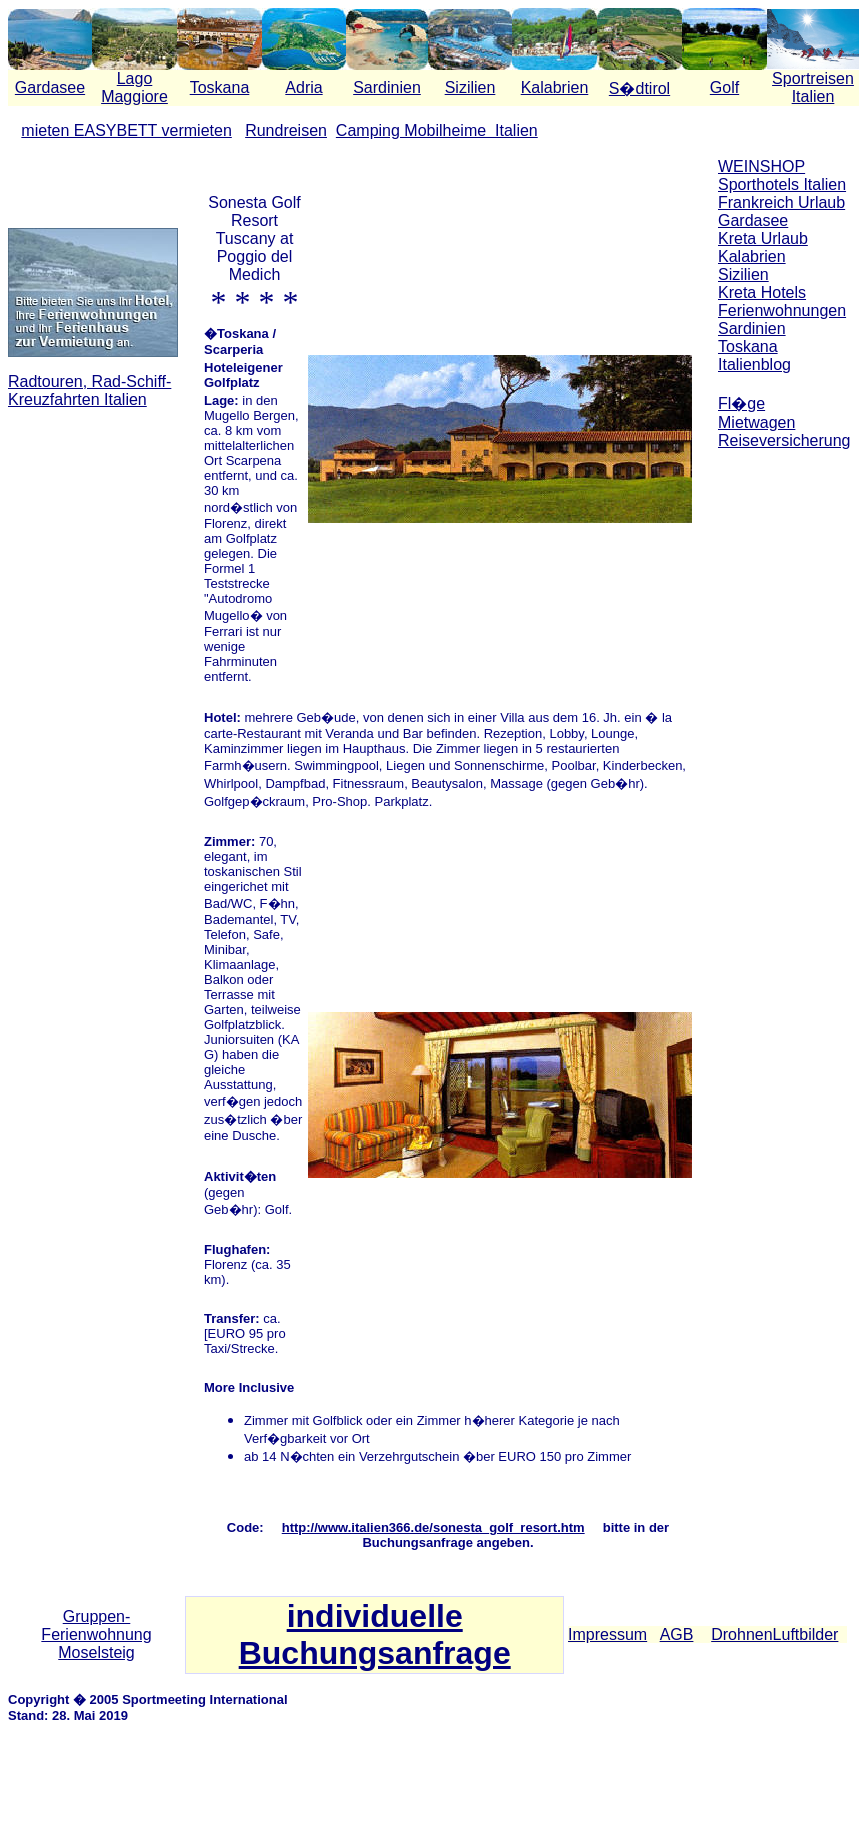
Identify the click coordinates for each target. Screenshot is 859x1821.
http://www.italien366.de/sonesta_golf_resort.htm (433, 1527)
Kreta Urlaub (763, 238)
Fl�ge (741, 403)
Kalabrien (555, 87)
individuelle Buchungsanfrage (375, 1634)
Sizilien (470, 87)
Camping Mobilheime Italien (437, 130)
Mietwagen (756, 422)
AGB (677, 1634)
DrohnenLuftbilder (774, 1634)
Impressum (607, 1634)
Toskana (220, 87)
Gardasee (50, 87)
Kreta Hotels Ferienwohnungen (782, 301)
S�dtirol (639, 88)
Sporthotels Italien (782, 184)
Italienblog (754, 364)
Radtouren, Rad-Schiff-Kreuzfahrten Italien (89, 390)
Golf (724, 87)
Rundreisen (286, 130)
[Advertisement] (784, 530)
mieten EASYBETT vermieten (126, 130)
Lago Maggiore (134, 87)
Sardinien (387, 87)
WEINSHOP (761, 166)
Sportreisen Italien (813, 87)
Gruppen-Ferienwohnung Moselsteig (96, 1634)
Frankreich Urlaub (781, 202)
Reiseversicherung (784, 440)
